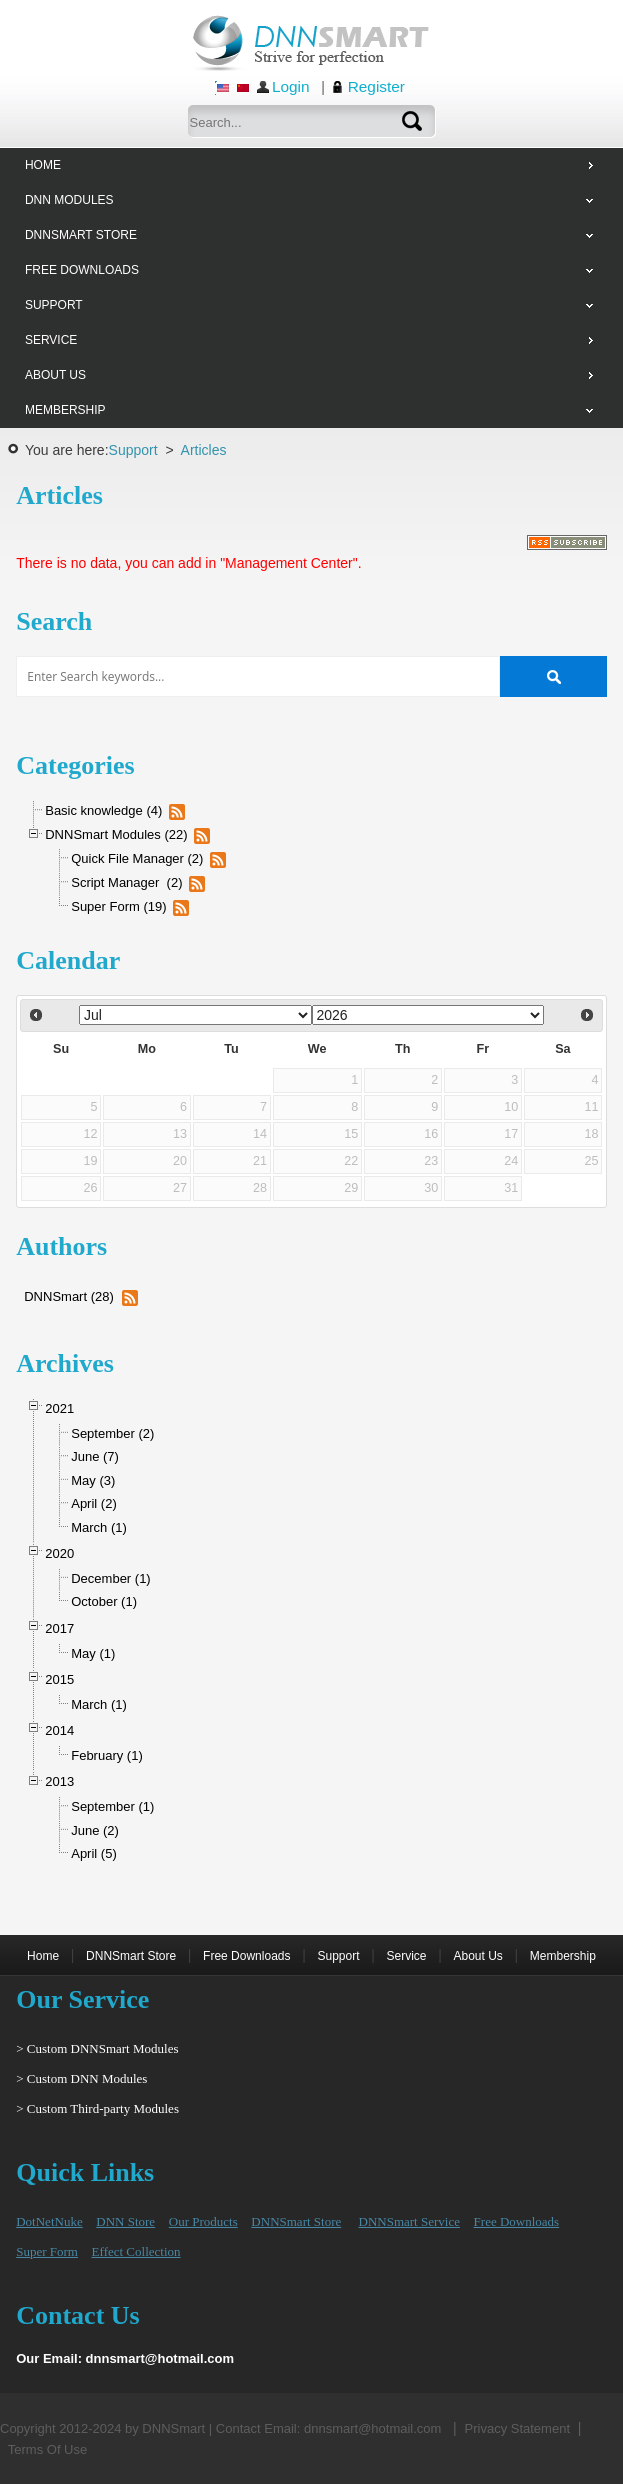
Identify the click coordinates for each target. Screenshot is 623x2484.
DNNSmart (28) (69, 1296)
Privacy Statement (518, 2428)
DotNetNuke (49, 2221)
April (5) (94, 1853)
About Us (477, 1956)
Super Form (47, 2251)
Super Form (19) (118, 906)
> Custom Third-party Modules (97, 2108)
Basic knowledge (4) (103, 810)
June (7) (95, 1456)
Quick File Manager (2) (137, 858)
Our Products (203, 2221)
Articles (204, 450)
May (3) (93, 1480)
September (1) (112, 1806)
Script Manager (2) (126, 882)
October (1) (104, 1601)
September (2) (112, 1433)
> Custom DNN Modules (81, 2078)
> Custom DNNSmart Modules (97, 2048)
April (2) (94, 1503)
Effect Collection (136, 2251)
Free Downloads (246, 1956)
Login (291, 86)
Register (376, 86)
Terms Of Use (47, 2449)
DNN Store (125, 2221)
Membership (563, 1956)
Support (133, 450)
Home (43, 1956)
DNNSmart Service (409, 2221)
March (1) (99, 1527)
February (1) (107, 1755)
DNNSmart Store (131, 1956)
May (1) (93, 1653)
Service (406, 1956)
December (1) (110, 1578)
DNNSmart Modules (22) (116, 834)
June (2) (95, 1830)
